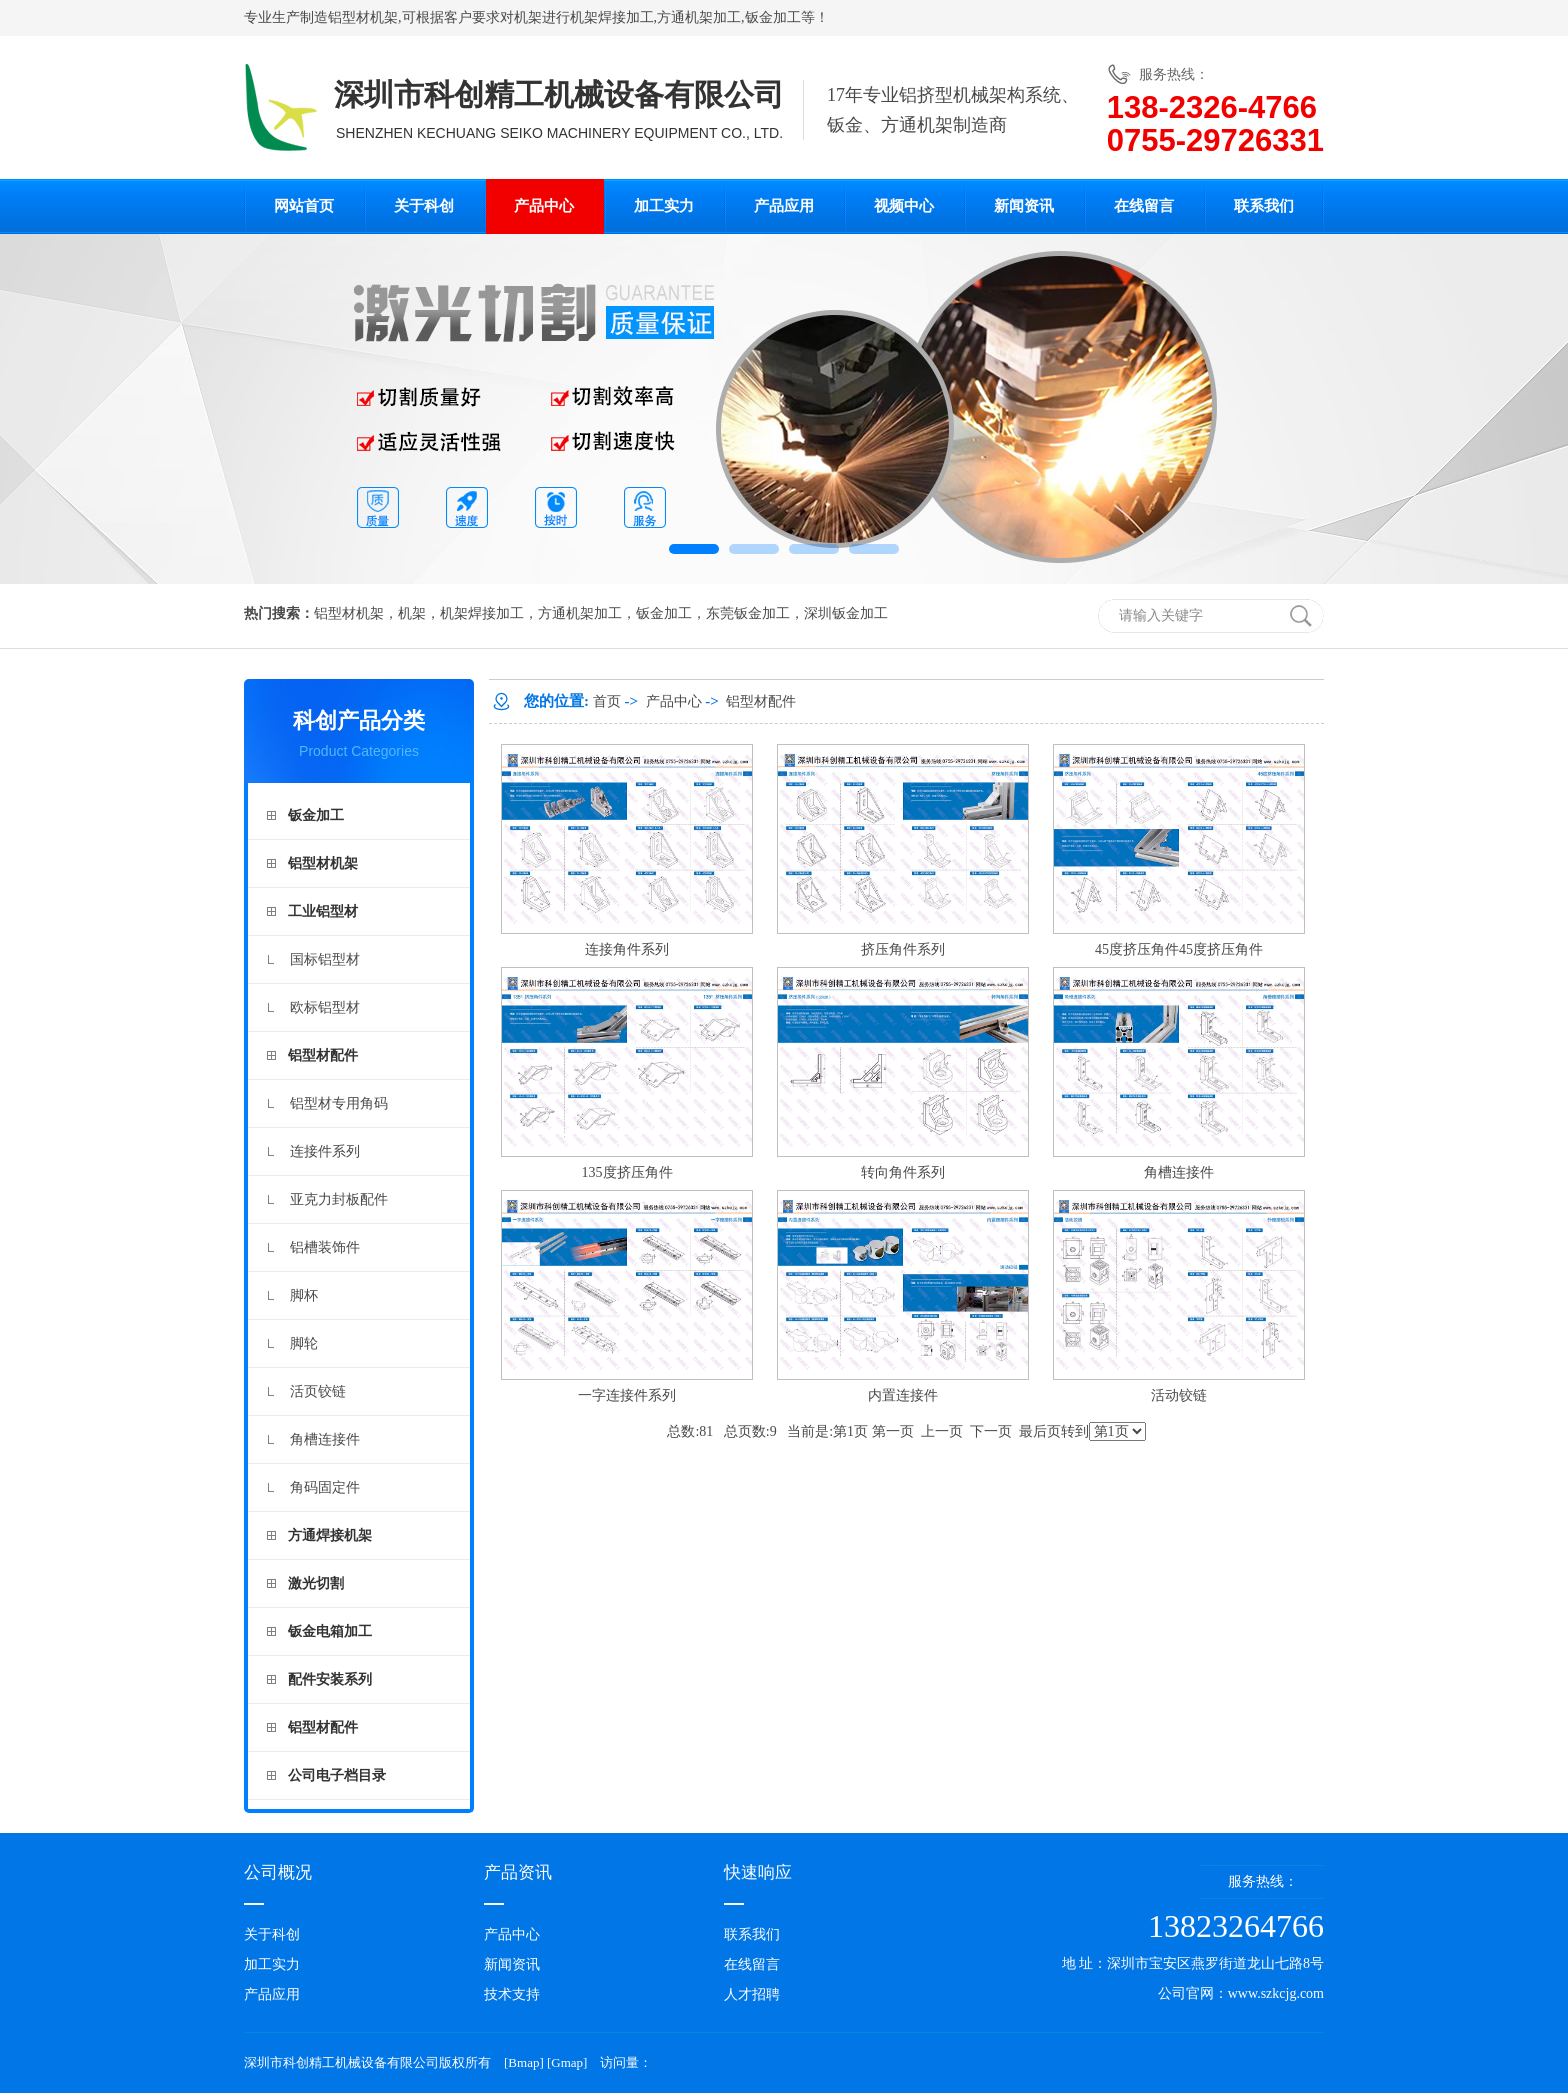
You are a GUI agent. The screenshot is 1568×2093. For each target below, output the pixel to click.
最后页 (1040, 1431)
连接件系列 (325, 1151)
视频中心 (904, 206)
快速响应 (758, 1872)
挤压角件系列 (903, 949)
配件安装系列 (330, 1679)
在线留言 (1144, 206)
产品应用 (784, 206)
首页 (607, 701)
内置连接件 (903, 1395)
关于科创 (424, 206)
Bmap (523, 2062)
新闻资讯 (1024, 206)
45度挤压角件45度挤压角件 (1179, 949)
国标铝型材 (325, 959)
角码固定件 (325, 1487)
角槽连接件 (325, 1439)
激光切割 (316, 1583)
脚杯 (304, 1295)
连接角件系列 (627, 949)
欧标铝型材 (325, 1007)
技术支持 (512, 1994)
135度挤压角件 (627, 1172)
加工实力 (664, 206)
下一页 (991, 1431)
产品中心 (544, 206)
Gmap (567, 2062)
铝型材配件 (323, 1055)
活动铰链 (1179, 1395)
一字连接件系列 (627, 1395)
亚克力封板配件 (339, 1199)
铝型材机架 (363, 17)
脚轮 (304, 1343)
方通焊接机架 (330, 1535)
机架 (528, 17)
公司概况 (278, 1872)
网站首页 (304, 206)
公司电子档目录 (337, 1775)
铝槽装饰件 (325, 1247)
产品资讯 (518, 1872)
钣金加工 (773, 17)
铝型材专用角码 (339, 1103)
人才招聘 (752, 1994)
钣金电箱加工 (330, 1631)
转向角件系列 (903, 1172)
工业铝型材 (323, 911)
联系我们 (1264, 206)
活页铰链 (318, 1391)
